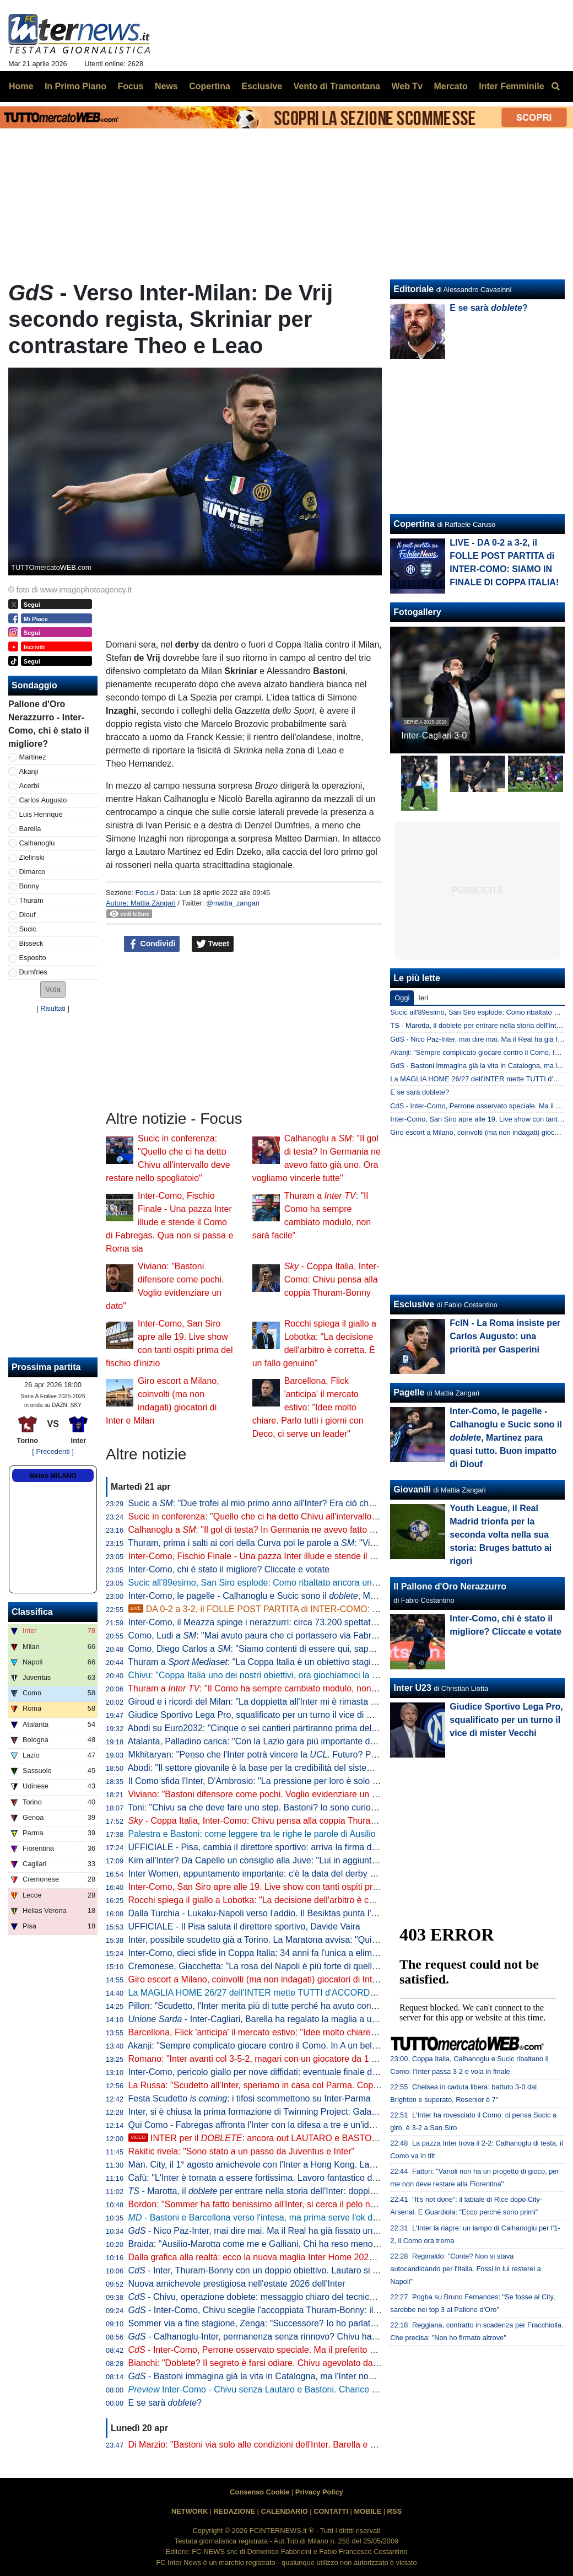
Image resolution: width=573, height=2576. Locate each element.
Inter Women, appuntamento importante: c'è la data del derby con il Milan (271, 1873)
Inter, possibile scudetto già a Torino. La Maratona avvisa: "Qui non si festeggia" (283, 1939)
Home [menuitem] (21, 86)
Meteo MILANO (52, 1476)
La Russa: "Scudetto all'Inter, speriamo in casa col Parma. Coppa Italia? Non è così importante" (314, 2085)
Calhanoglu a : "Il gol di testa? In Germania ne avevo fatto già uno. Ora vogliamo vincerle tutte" (319, 1529)
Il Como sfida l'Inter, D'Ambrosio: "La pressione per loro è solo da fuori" (266, 1781)
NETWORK (189, 2511)
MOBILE (367, 2511)
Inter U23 (412, 1688)
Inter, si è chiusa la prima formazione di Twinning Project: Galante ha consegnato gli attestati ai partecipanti (337, 2111)
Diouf (27, 914)
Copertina (414, 524)
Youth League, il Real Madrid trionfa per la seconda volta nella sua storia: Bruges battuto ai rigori (501, 1534)
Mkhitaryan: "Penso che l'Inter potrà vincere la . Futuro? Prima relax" (270, 1754)
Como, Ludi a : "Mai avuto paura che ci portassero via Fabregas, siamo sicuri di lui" (297, 1635)
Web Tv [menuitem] (407, 86)
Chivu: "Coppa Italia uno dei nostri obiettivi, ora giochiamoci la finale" (262, 1675)
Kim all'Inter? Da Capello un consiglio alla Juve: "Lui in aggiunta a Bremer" (273, 1860)
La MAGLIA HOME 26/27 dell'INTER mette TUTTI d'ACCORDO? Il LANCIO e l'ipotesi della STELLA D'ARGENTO (350, 1992)
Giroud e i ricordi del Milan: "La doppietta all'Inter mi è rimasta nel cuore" (269, 1701)
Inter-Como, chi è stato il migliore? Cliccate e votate (228, 1569)
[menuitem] (555, 86)
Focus (144, 892)
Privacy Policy (319, 2492)
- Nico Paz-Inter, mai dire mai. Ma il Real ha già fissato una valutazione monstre (293, 2230)
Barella (30, 828)
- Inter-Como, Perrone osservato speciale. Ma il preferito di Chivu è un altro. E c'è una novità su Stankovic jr (348, 2349)
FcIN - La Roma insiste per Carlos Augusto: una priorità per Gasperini (505, 1336)
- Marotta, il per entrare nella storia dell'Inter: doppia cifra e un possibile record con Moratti (326, 2191)
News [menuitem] (166, 86)
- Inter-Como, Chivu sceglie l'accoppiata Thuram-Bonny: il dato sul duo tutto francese (304, 2310)
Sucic (27, 929)
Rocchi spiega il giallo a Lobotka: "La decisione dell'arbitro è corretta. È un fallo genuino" (300, 1900)
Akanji (29, 771)
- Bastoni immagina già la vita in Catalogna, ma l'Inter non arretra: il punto (281, 2376)
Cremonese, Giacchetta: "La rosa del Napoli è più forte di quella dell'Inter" (271, 1966)
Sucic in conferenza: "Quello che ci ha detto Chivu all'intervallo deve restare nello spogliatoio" (310, 1516)
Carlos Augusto (43, 800)
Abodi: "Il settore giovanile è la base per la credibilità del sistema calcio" (267, 1767)
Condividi (152, 944)
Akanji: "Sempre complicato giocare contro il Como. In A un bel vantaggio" (272, 2045)
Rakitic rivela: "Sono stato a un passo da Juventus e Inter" (241, 2151)
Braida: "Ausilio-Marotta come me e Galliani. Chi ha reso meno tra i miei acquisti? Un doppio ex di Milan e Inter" (346, 2244)
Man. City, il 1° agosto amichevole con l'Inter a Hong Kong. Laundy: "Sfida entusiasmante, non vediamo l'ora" (341, 2164)
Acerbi (29, 786)
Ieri (423, 998)
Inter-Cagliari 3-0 (434, 735)
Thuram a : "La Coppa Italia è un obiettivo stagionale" (261, 1662)
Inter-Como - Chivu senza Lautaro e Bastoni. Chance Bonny (262, 2389)
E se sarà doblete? (419, 1092)
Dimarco (32, 871)
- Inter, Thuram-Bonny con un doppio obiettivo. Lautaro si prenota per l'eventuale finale (307, 2270)
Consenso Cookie (259, 2492)
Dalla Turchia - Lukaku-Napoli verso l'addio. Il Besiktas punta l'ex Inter (264, 1913)
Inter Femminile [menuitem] (511, 86)
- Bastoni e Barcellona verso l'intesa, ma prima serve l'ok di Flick (262, 2217)
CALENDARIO (284, 2511)
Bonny (29, 886)
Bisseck (31, 943)
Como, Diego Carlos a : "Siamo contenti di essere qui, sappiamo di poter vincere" (293, 1648)
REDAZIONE (234, 2511)
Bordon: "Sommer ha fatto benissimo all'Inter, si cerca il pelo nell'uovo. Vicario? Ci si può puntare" (318, 2204)
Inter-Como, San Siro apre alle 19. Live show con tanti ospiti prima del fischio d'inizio (293, 1886)
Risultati (53, 1008)
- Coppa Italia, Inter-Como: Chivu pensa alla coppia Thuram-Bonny (332, 1279)
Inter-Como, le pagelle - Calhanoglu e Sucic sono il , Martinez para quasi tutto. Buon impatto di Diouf (338, 1595)
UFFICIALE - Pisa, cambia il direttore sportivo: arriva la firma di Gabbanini (272, 1847)
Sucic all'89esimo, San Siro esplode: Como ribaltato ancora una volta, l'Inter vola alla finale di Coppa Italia (335, 1582)
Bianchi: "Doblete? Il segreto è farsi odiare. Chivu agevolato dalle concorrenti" (279, 2363)
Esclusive (413, 1304)
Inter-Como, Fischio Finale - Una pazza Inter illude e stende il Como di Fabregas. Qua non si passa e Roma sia (169, 1222)
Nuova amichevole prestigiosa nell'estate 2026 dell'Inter (236, 2283)
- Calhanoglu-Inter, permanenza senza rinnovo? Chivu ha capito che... (275, 2336)
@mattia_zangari (233, 903)
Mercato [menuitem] (450, 86)
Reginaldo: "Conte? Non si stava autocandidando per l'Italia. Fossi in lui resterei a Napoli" (465, 2269)
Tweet (213, 944)
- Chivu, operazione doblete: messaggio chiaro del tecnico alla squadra (276, 2297)
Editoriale (413, 289)
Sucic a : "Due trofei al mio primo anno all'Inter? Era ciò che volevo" (266, 1503)
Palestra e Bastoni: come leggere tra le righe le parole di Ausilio (252, 1834)
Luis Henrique (41, 814)
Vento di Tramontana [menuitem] (337, 86)
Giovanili (412, 1489)
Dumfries (33, 972)
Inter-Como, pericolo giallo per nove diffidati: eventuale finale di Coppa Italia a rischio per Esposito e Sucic (335, 2072)
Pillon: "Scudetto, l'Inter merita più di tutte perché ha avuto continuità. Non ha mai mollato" (303, 2006)
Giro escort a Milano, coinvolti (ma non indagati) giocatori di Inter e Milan (269, 1979)
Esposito (32, 957)
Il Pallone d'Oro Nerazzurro (449, 1586)
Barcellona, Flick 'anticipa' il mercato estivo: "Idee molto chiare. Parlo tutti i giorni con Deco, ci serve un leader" (308, 1407)
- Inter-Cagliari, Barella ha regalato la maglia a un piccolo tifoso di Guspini (300, 2019)
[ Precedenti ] (52, 1451)
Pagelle (408, 1392)
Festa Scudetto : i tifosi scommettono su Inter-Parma (249, 2098)
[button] (53, 989)
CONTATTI (330, 2511)
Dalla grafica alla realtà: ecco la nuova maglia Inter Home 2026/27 (257, 2257)
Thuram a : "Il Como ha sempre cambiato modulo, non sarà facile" (272, 1688)
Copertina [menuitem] (209, 86)
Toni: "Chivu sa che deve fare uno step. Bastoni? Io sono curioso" (255, 1807)
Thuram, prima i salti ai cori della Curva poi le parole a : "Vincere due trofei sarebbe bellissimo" (319, 1543)
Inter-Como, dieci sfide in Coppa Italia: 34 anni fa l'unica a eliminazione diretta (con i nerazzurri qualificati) (334, 1953)
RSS (394, 2511)
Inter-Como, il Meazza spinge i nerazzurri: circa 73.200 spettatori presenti (271, 1622)
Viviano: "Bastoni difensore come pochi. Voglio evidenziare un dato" (260, 1794)
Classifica (32, 1611)
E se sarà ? (165, 2402)
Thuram (31, 900)
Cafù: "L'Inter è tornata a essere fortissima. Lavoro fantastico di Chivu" (265, 2177)
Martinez (32, 757)
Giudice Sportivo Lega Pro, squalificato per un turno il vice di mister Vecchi (273, 1715)
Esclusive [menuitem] (261, 86)
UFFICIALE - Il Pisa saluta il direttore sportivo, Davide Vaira (244, 1926)
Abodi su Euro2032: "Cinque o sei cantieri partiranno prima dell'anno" (263, 1728)
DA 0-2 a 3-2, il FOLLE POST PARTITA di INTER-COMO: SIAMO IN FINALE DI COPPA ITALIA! (324, 1609)
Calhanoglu (37, 843)
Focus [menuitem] (130, 86)
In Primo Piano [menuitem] (75, 86)
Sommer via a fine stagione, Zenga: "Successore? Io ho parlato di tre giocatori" (282, 2323)
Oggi (401, 998)
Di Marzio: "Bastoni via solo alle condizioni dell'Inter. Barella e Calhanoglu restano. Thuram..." (310, 2444)
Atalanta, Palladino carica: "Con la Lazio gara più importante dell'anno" (265, 1741)
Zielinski (32, 857)
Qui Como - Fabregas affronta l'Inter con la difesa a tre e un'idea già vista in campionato (299, 2125)
